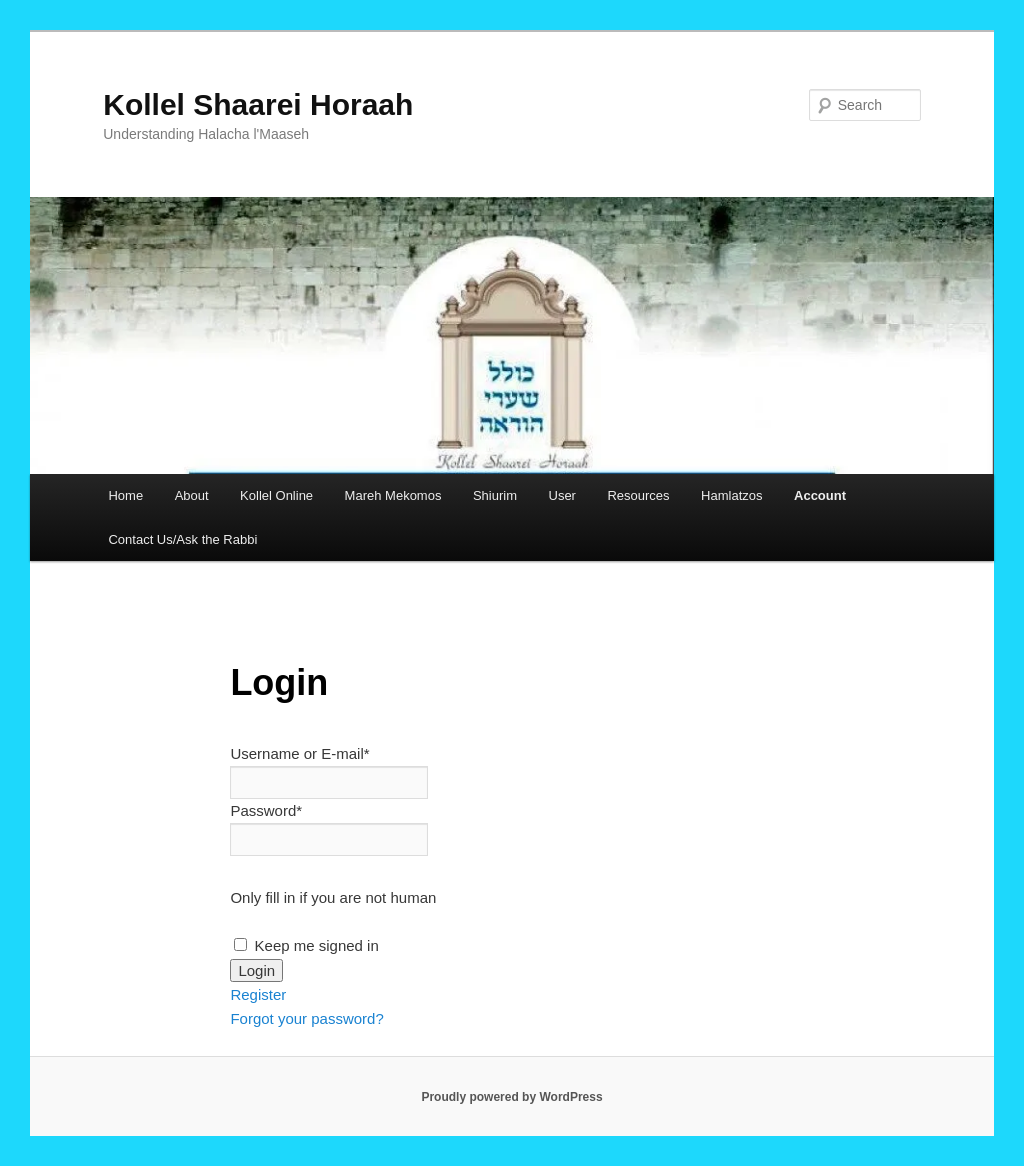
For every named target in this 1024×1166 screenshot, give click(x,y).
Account (820, 495)
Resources (638, 495)
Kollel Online (276, 495)
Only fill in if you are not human (333, 897)
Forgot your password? (306, 1018)
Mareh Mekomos (393, 495)
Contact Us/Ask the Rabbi (182, 539)
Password (266, 810)
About (192, 495)
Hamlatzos (731, 495)
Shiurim (495, 495)
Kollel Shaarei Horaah (258, 104)
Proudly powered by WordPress (511, 1097)
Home (125, 495)
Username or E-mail (299, 753)
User (562, 495)
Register (258, 994)
